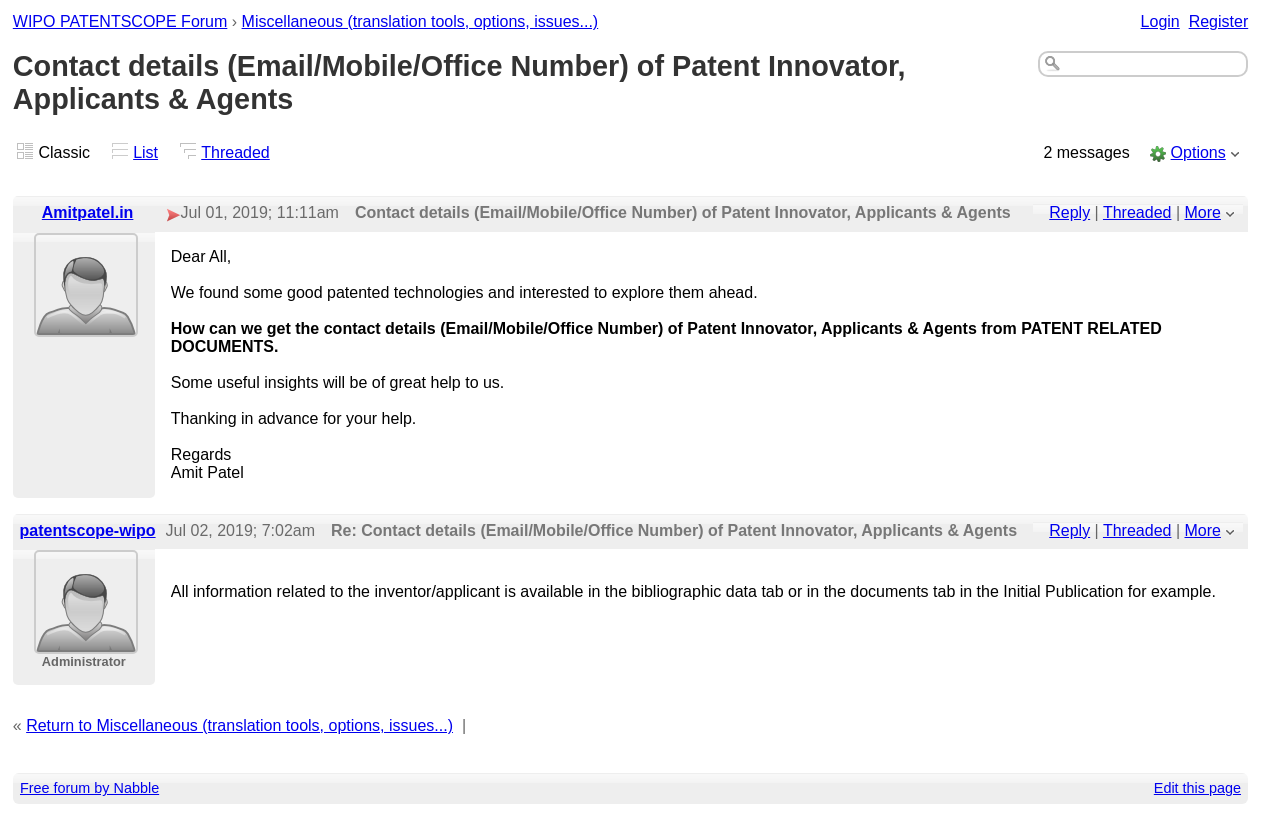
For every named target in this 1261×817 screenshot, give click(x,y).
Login (1160, 21)
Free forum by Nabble (89, 788)
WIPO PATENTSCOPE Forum (120, 21)
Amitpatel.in (88, 212)
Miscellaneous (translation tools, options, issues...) (420, 21)
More (1203, 212)
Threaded (235, 152)
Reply (1069, 212)
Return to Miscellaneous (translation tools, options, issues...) (239, 725)
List (145, 152)
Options (1198, 152)
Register (1219, 21)
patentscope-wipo (88, 530)
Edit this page (1197, 788)
